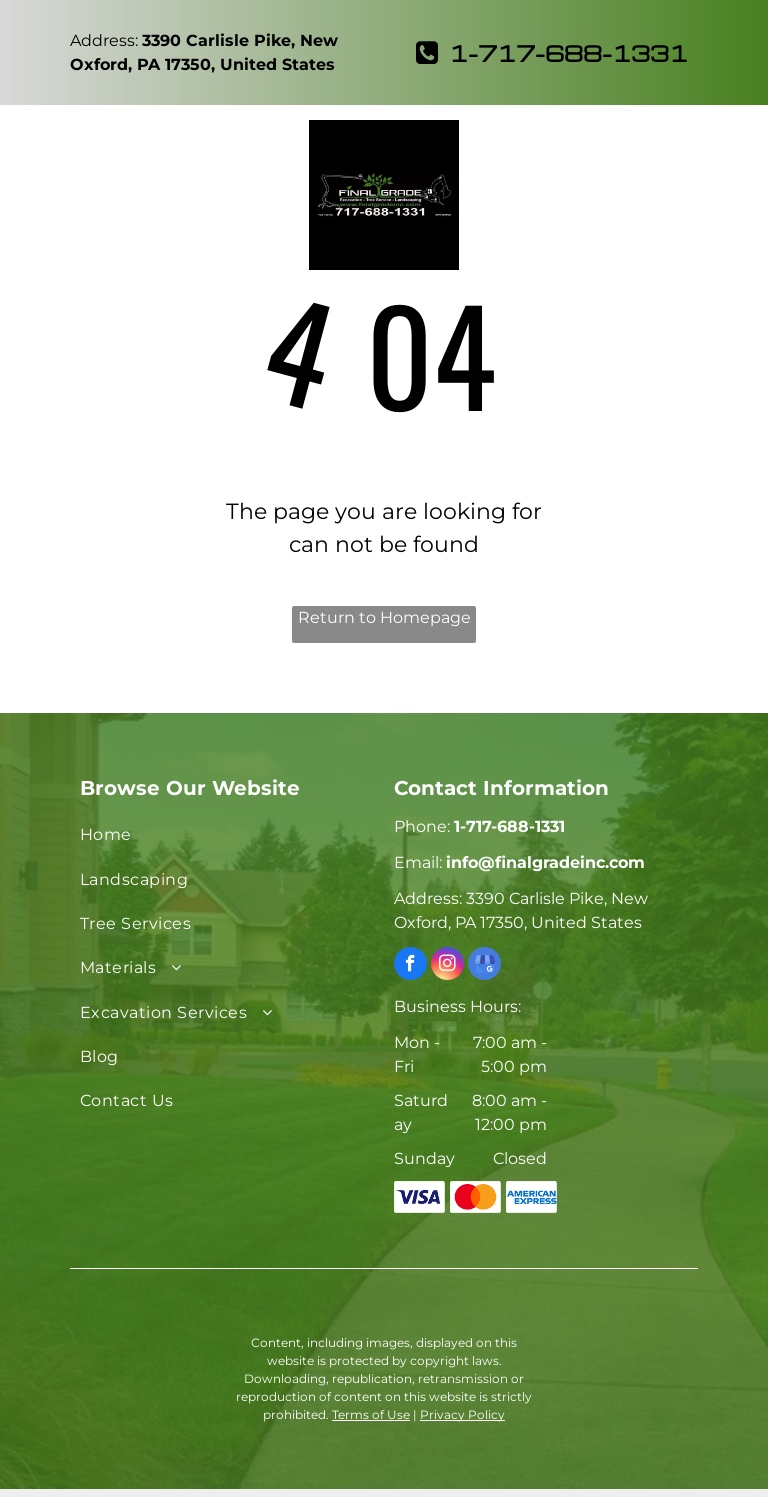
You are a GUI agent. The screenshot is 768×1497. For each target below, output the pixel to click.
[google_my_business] (484, 966)
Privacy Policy (462, 1414)
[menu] (44, 143)
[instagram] (447, 966)
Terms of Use (371, 1414)
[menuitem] (227, 835)
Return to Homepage (384, 617)
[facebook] (410, 966)
